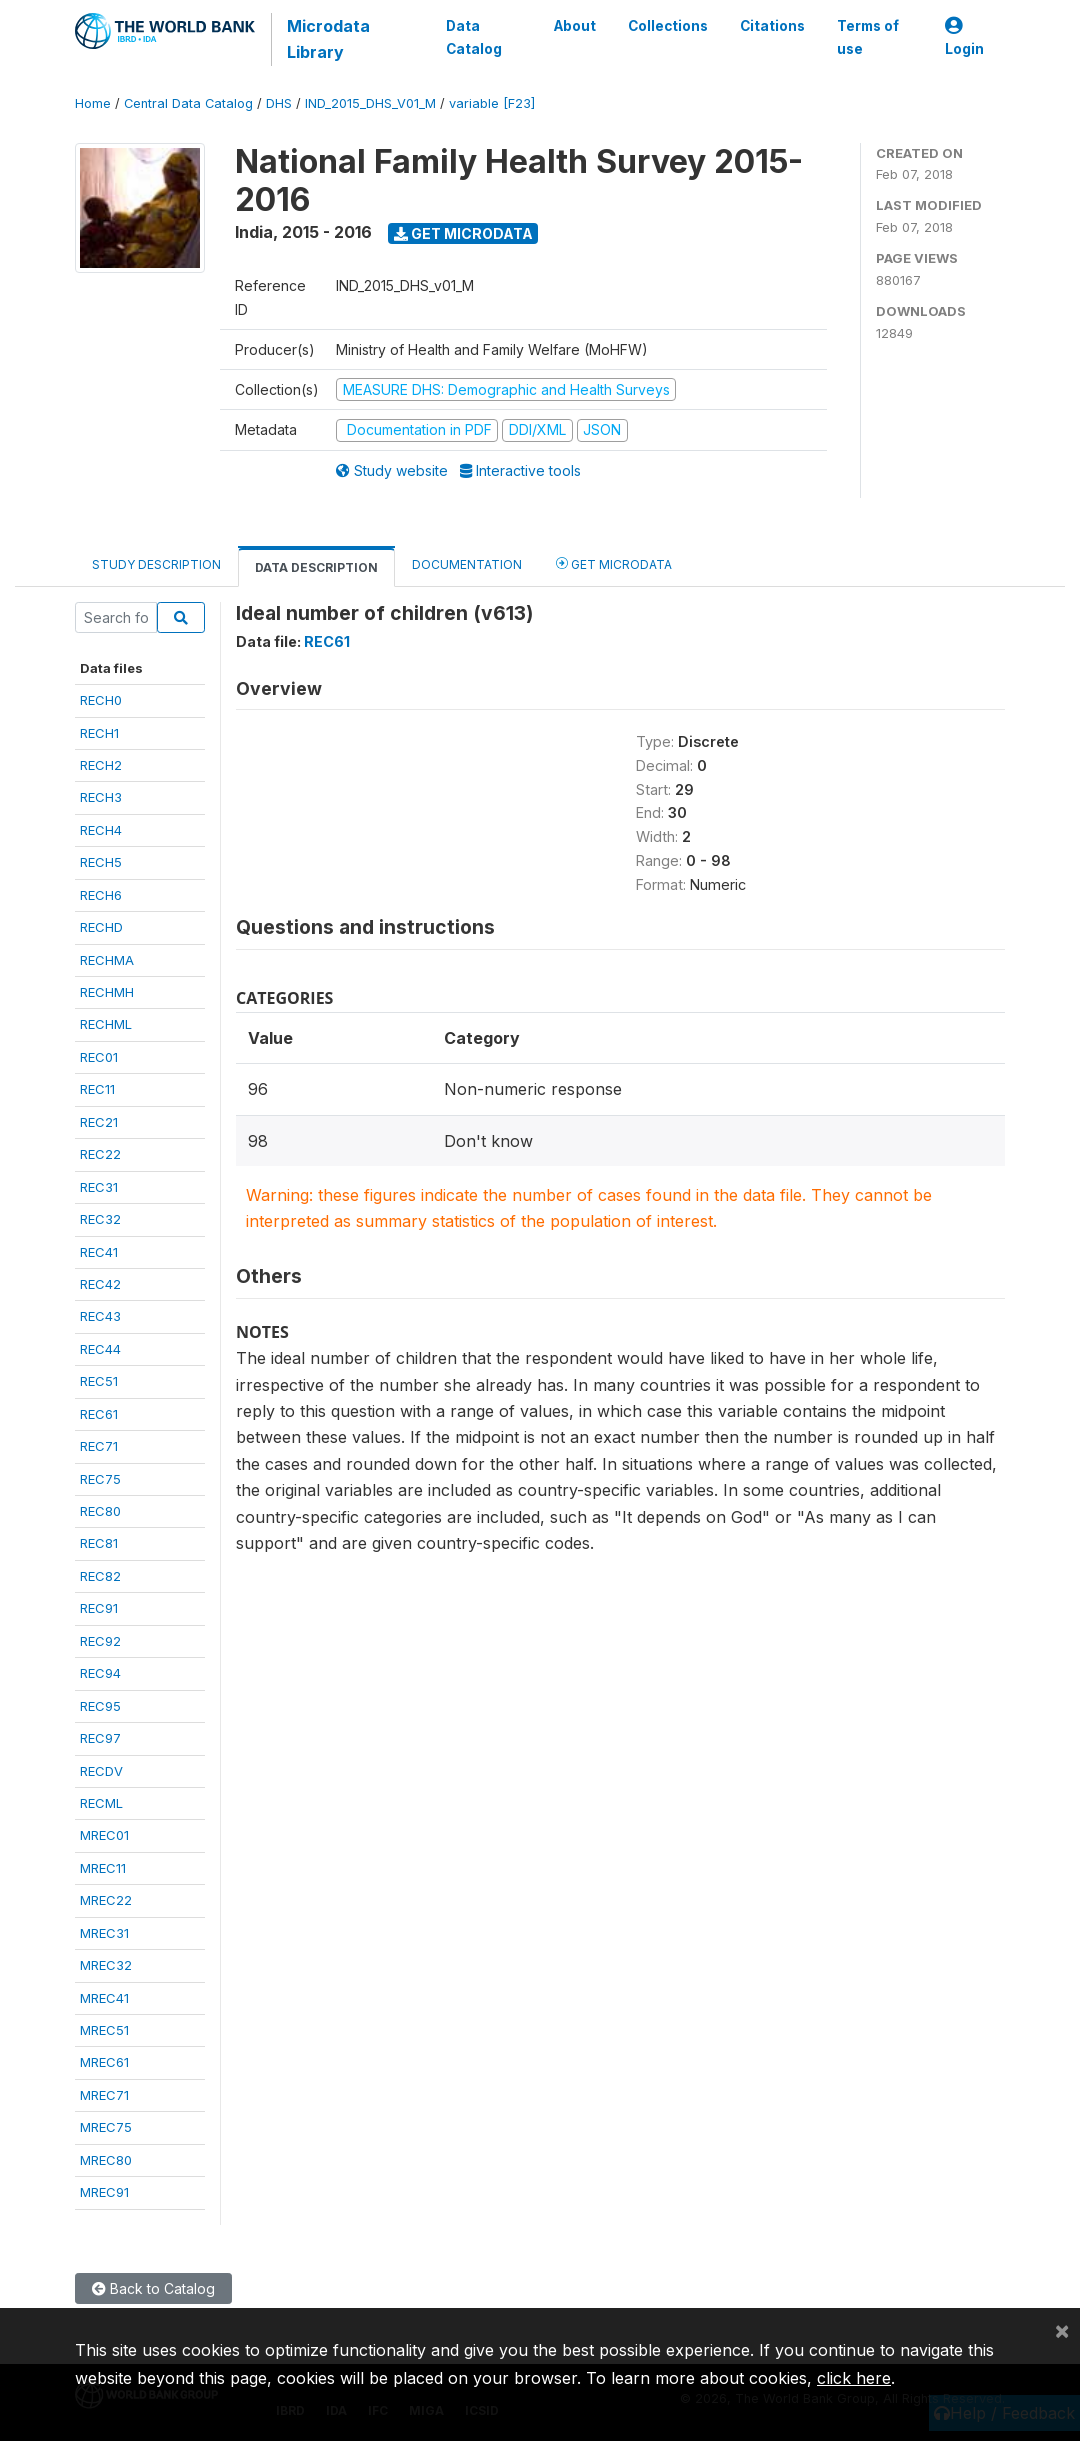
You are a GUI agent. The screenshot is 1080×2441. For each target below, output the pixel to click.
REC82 (100, 1576)
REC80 (100, 1511)
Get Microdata (463, 233)
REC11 (97, 1089)
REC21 (99, 1122)
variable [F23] (492, 103)
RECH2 (101, 765)
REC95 (100, 1706)
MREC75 (106, 2127)
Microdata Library (324, 39)
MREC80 (106, 2160)
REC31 (99, 1187)
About (574, 26)
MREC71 (104, 2095)
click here (854, 2378)
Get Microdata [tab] (614, 563)
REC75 (100, 1479)
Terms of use (867, 37)
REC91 (99, 1608)
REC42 (100, 1284)
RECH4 (101, 830)
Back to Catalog (153, 2288)
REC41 (99, 1252)
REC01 (99, 1057)
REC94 (100, 1673)
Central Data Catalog (188, 103)
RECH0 (101, 700)
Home (93, 103)
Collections (667, 26)
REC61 (99, 1414)
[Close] (1062, 2330)
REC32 (100, 1219)
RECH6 (101, 895)
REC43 (100, 1316)
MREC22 (106, 1900)
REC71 (99, 1446)
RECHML (106, 1024)
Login (963, 37)
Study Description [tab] (156, 564)
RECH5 (101, 862)
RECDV (101, 1771)
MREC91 (104, 2192)
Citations (771, 26)
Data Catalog (471, 37)
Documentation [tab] (467, 564)
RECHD (101, 927)
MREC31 (104, 1933)
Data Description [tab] (316, 567)
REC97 (100, 1738)
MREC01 (104, 1835)
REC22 (100, 1154)
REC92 (100, 1641)
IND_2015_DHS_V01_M (370, 103)
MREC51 (104, 2030)
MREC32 (106, 1965)
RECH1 (99, 733)
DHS (279, 103)
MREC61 (104, 2062)
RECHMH (107, 992)
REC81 (99, 1543)
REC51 (99, 1381)
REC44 (100, 1349)
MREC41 (104, 1998)
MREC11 (103, 1868)
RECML (101, 1803)
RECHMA (107, 960)
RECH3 (101, 797)
